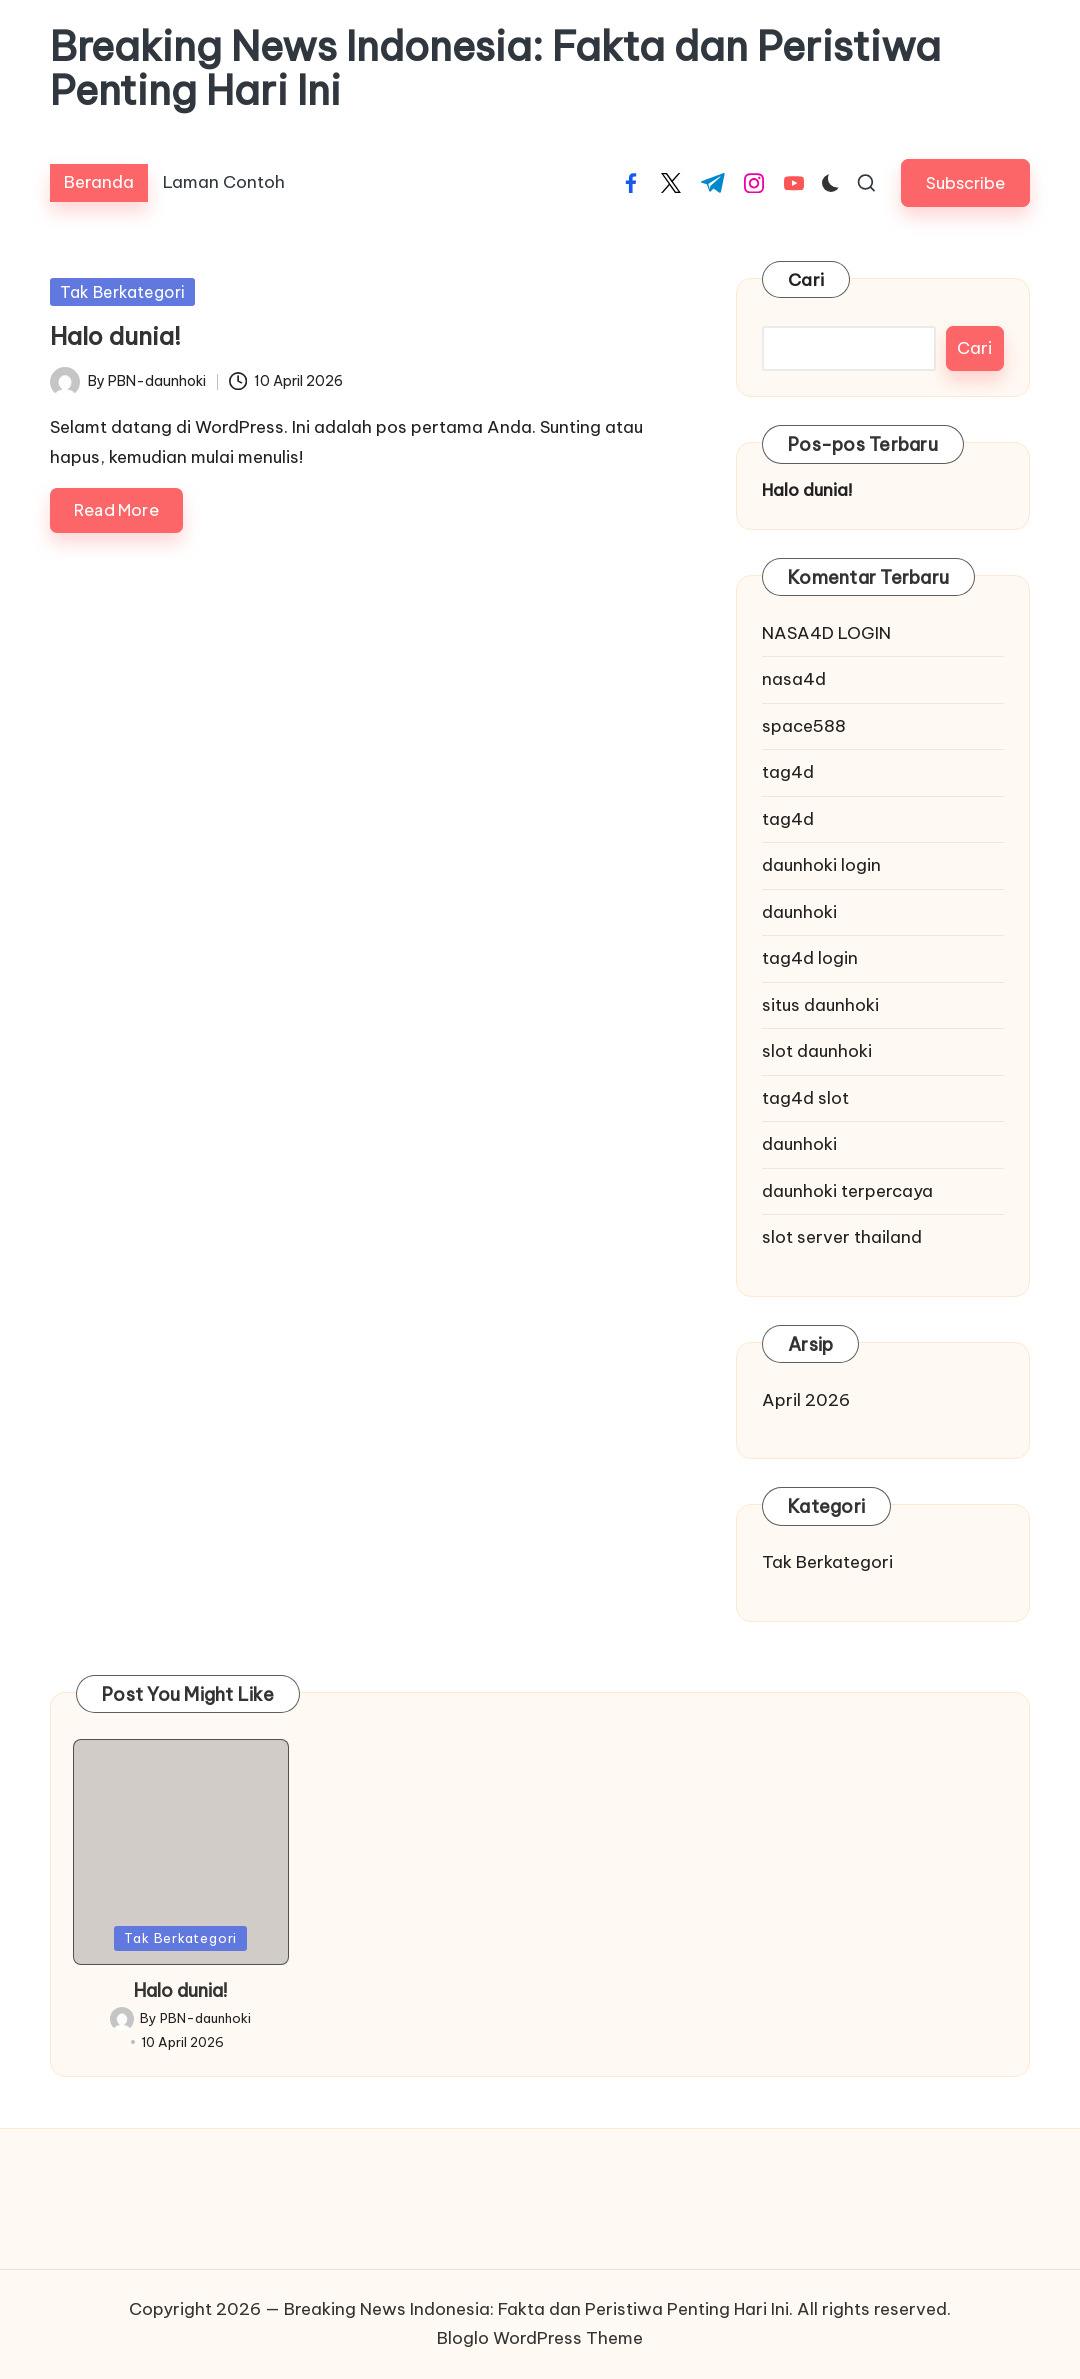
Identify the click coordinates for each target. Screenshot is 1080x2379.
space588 (804, 726)
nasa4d (794, 679)
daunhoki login (821, 865)
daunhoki (799, 912)
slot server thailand (842, 1237)
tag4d (788, 772)
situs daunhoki (820, 1005)
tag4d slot (805, 1098)
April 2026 (806, 1400)
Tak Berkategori (122, 292)
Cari (806, 280)
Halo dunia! (115, 336)
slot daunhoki (817, 1051)
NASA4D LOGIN (826, 633)
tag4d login (810, 958)
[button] (965, 182)
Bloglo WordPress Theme (540, 2338)
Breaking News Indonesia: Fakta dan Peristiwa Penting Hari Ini (495, 69)
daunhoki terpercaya (847, 1191)
